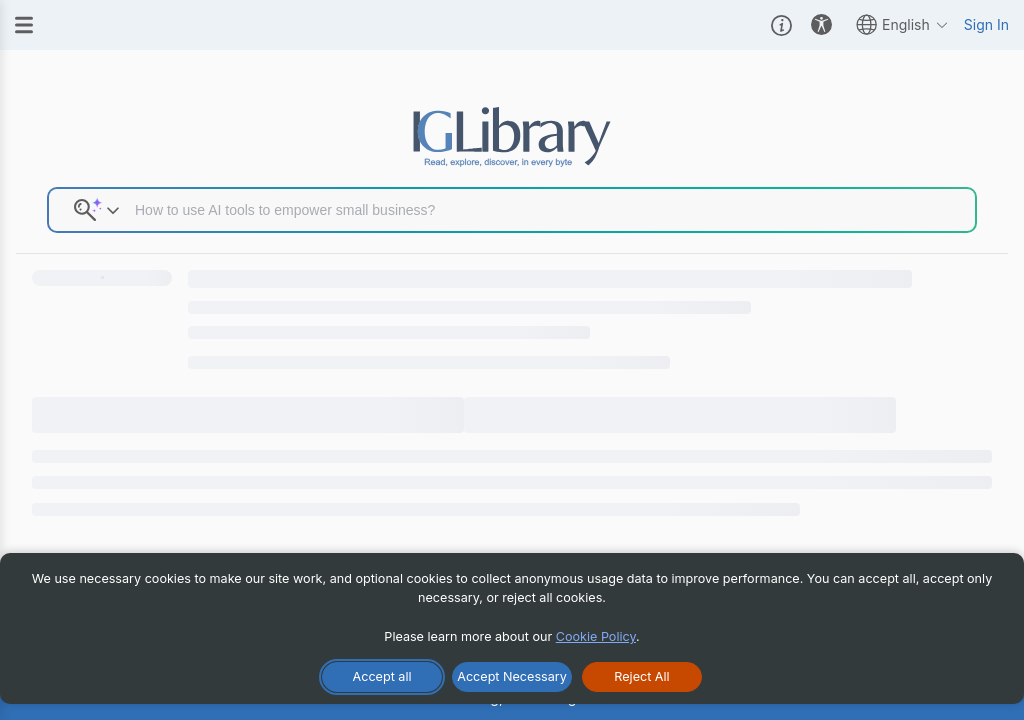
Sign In (986, 24)
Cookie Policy (596, 636)
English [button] (902, 24)
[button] (781, 25)
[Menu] (24, 25)
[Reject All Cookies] (642, 677)
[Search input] (547, 210)
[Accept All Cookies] (382, 677)
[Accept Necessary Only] (512, 677)
